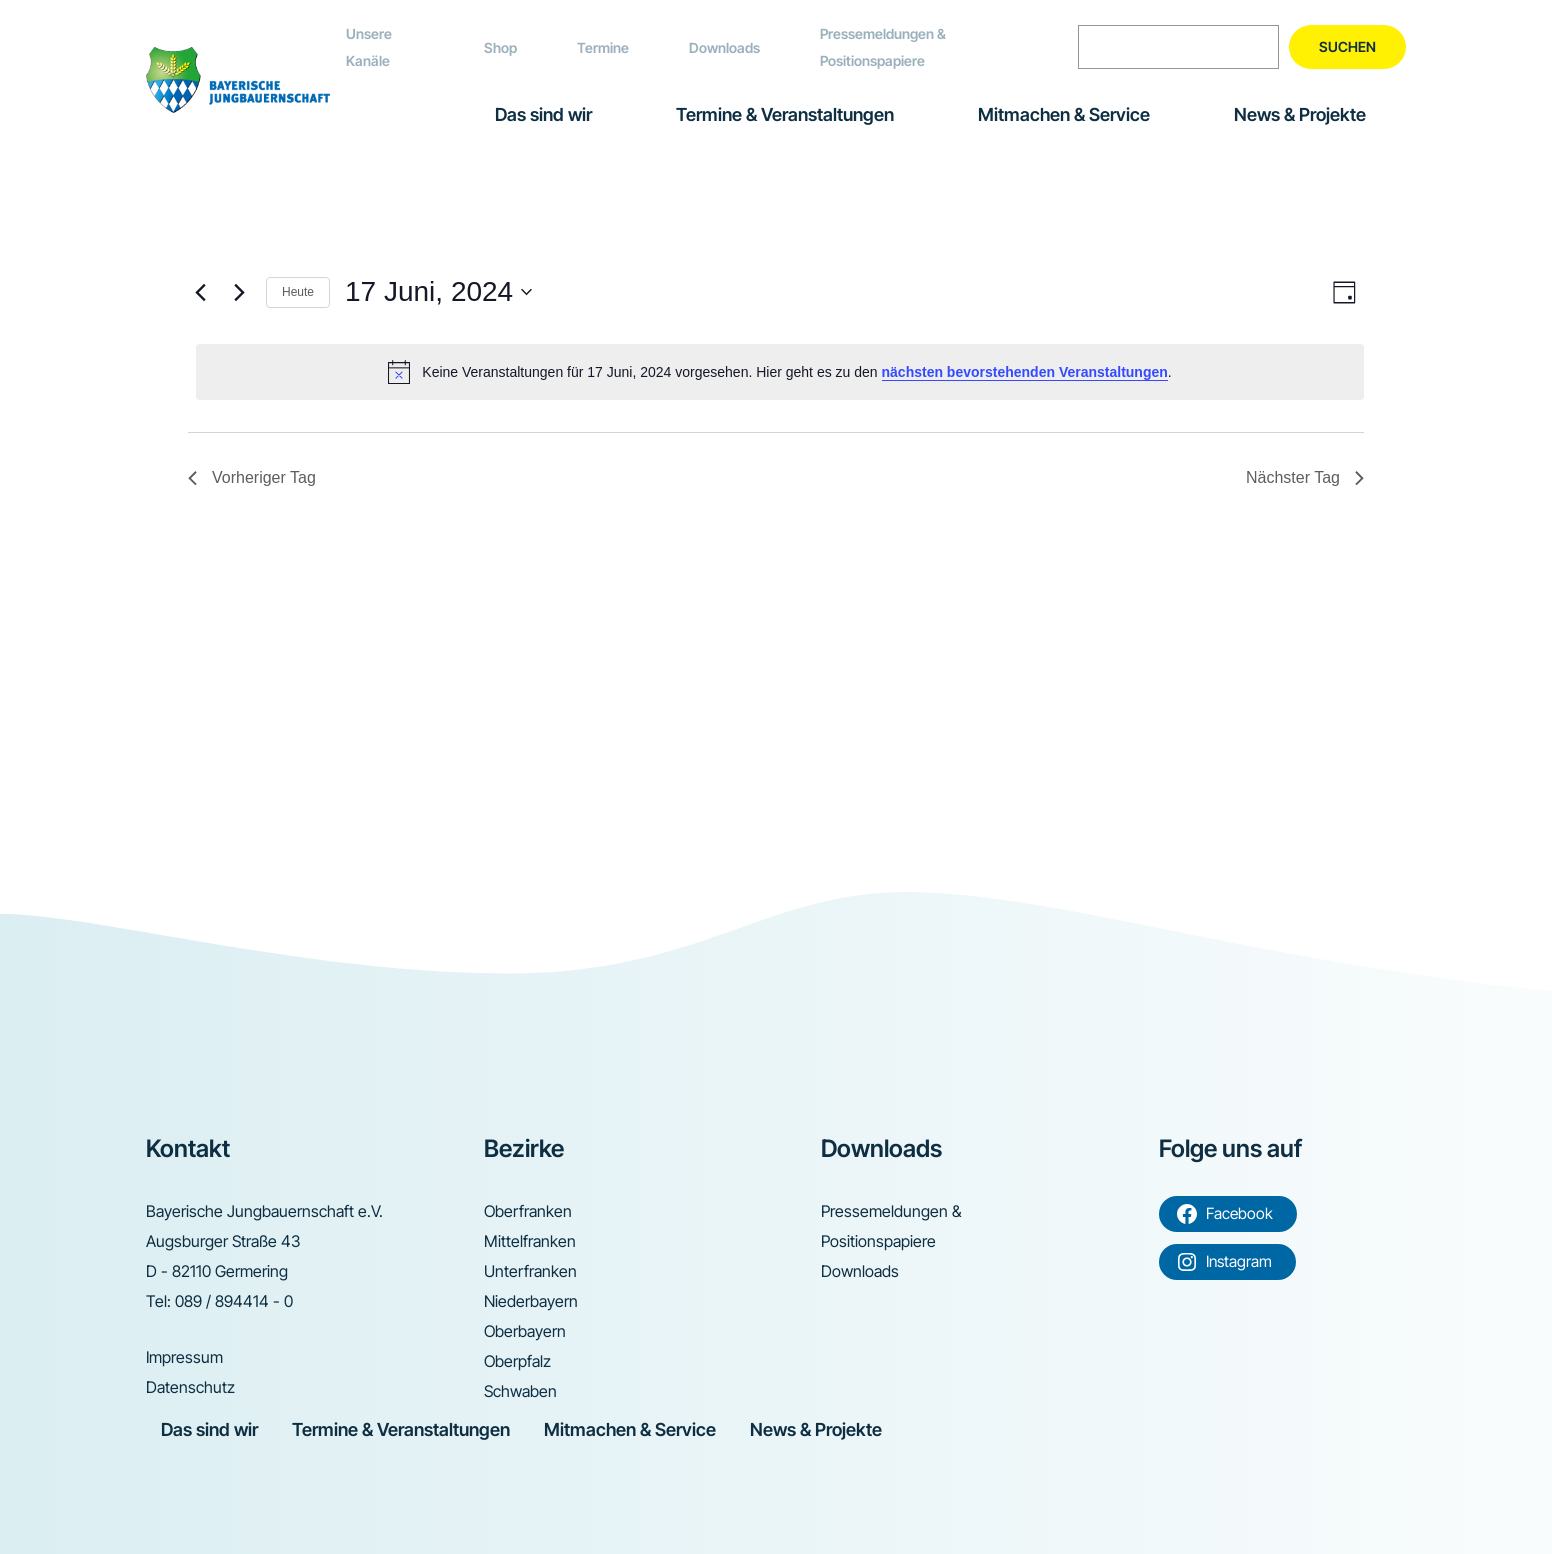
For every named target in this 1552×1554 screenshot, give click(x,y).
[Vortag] (200, 292)
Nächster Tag (1305, 477)
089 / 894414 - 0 (234, 1301)
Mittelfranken (530, 1241)
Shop (500, 47)
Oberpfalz (517, 1361)
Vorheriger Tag (252, 477)
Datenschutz (190, 1387)
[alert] (780, 372)
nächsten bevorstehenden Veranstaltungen (1025, 372)
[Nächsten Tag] (239, 292)
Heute (298, 292)
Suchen (1347, 46)
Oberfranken (528, 1211)
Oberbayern (525, 1331)
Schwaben (520, 1391)
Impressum (184, 1357)
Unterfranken (530, 1271)
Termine (603, 47)
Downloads (724, 47)
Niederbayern (531, 1301)
